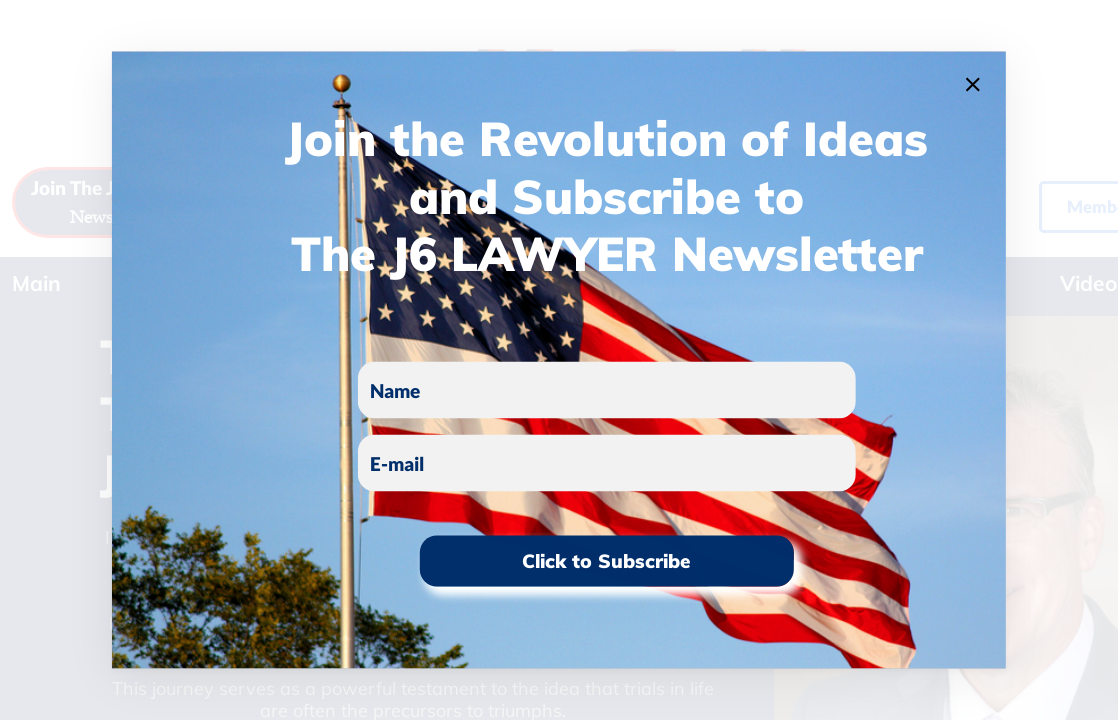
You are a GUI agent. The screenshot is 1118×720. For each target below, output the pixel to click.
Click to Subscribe (606, 561)
